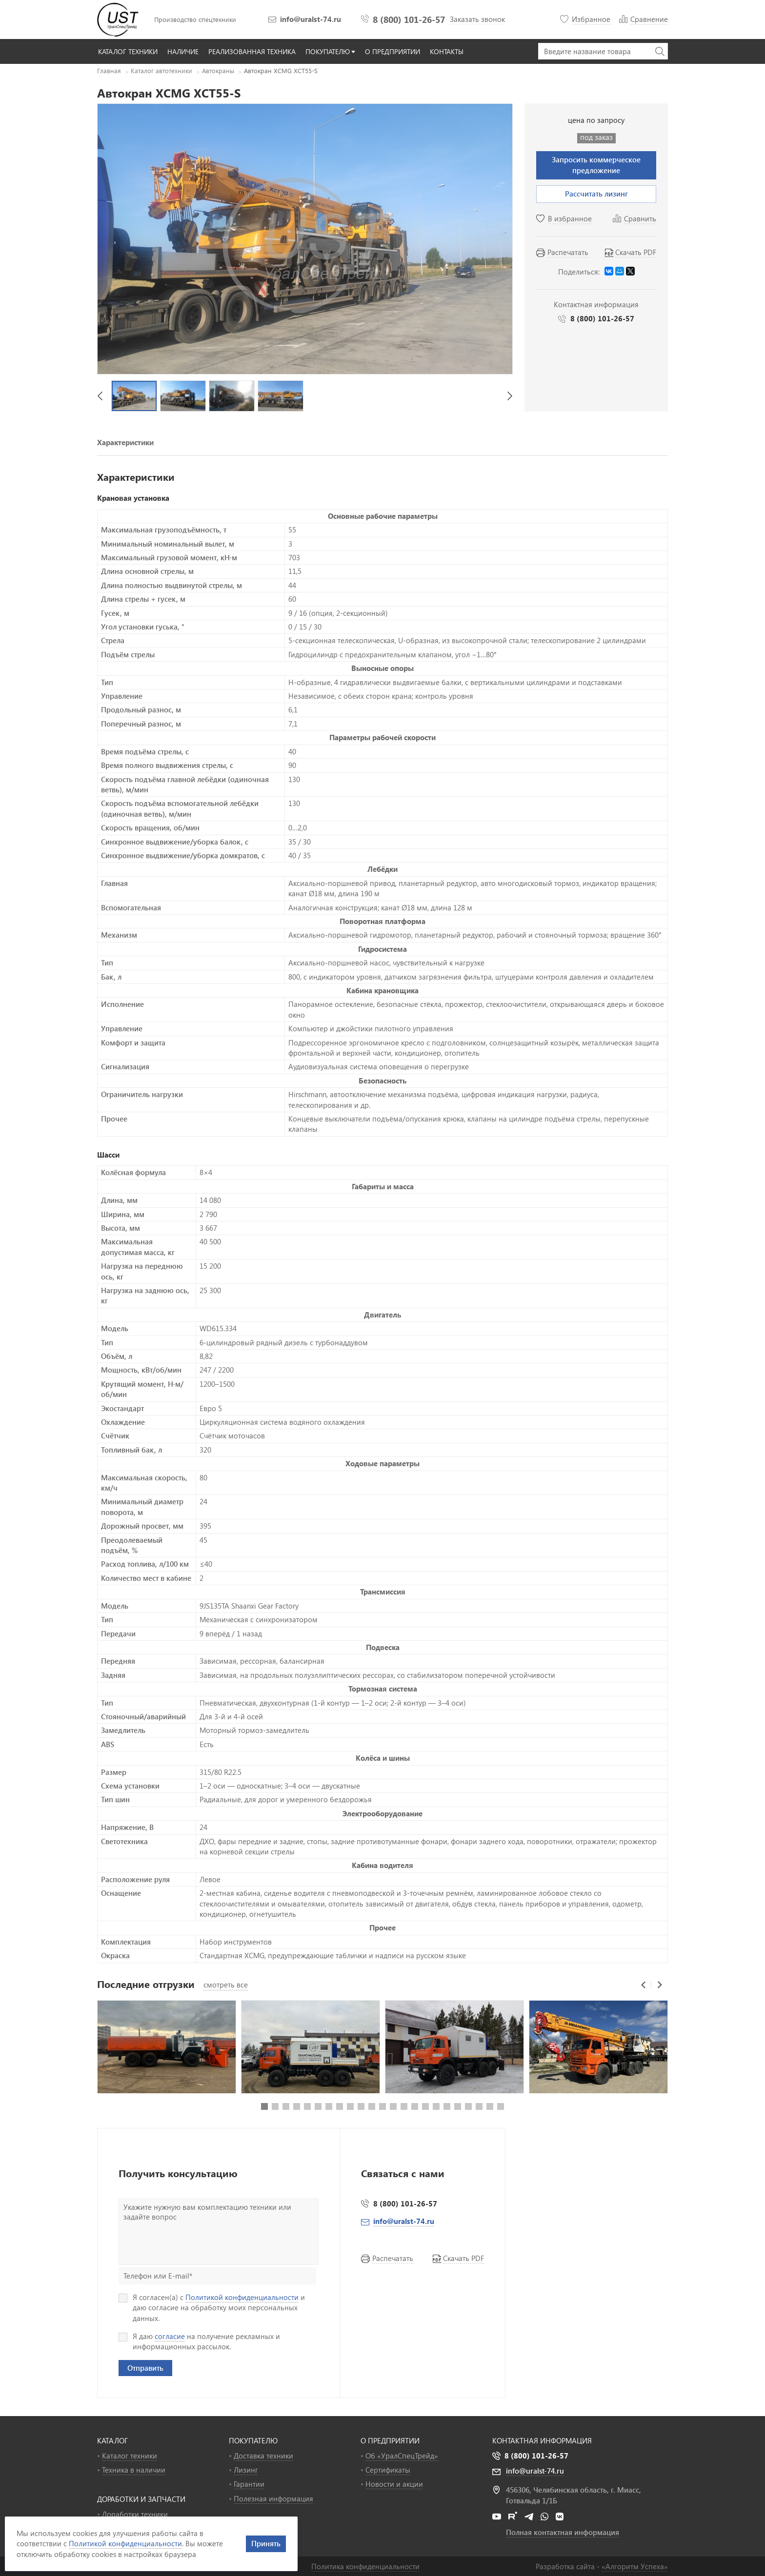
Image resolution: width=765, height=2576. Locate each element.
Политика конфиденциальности (365, 2566)
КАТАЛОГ (112, 2440)
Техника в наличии (133, 2470)
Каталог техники (129, 2455)
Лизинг (246, 2470)
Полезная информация (273, 2498)
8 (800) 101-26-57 (409, 19)
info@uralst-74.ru (310, 19)
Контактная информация (542, 2440)
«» (635, 2566)
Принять (266, 2543)
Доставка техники (263, 2455)
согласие (170, 2336)
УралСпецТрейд (119, 19)
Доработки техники (135, 2514)
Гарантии (249, 2484)
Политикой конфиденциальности (242, 2297)
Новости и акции (394, 2484)
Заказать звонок (477, 19)
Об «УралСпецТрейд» (401, 2455)
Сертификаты (387, 2470)
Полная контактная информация (562, 2532)
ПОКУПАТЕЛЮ (253, 2440)
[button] (100, 396)
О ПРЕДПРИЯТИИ (390, 2440)
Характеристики (125, 442)
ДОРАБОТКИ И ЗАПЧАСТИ (141, 2499)
